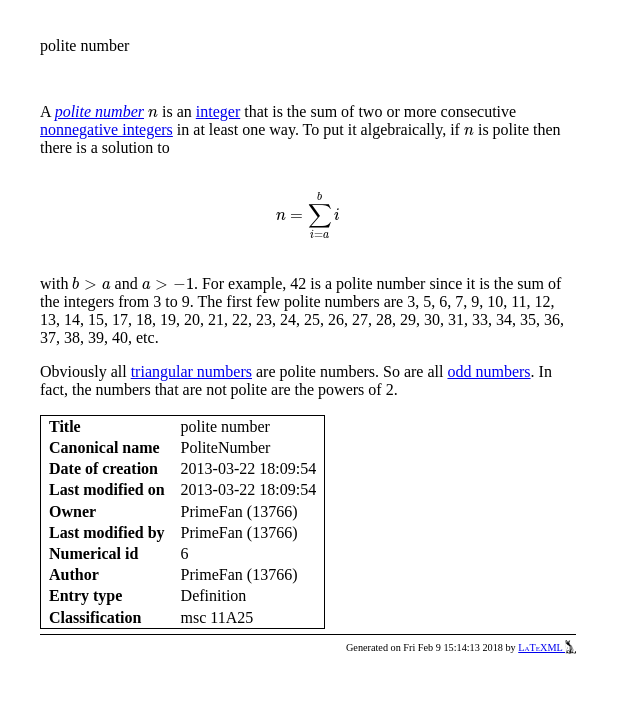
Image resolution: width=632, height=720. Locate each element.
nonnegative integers (106, 129)
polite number (99, 111)
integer (218, 111)
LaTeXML (547, 647)
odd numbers (488, 371)
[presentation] (153, 112)
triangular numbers (191, 371)
